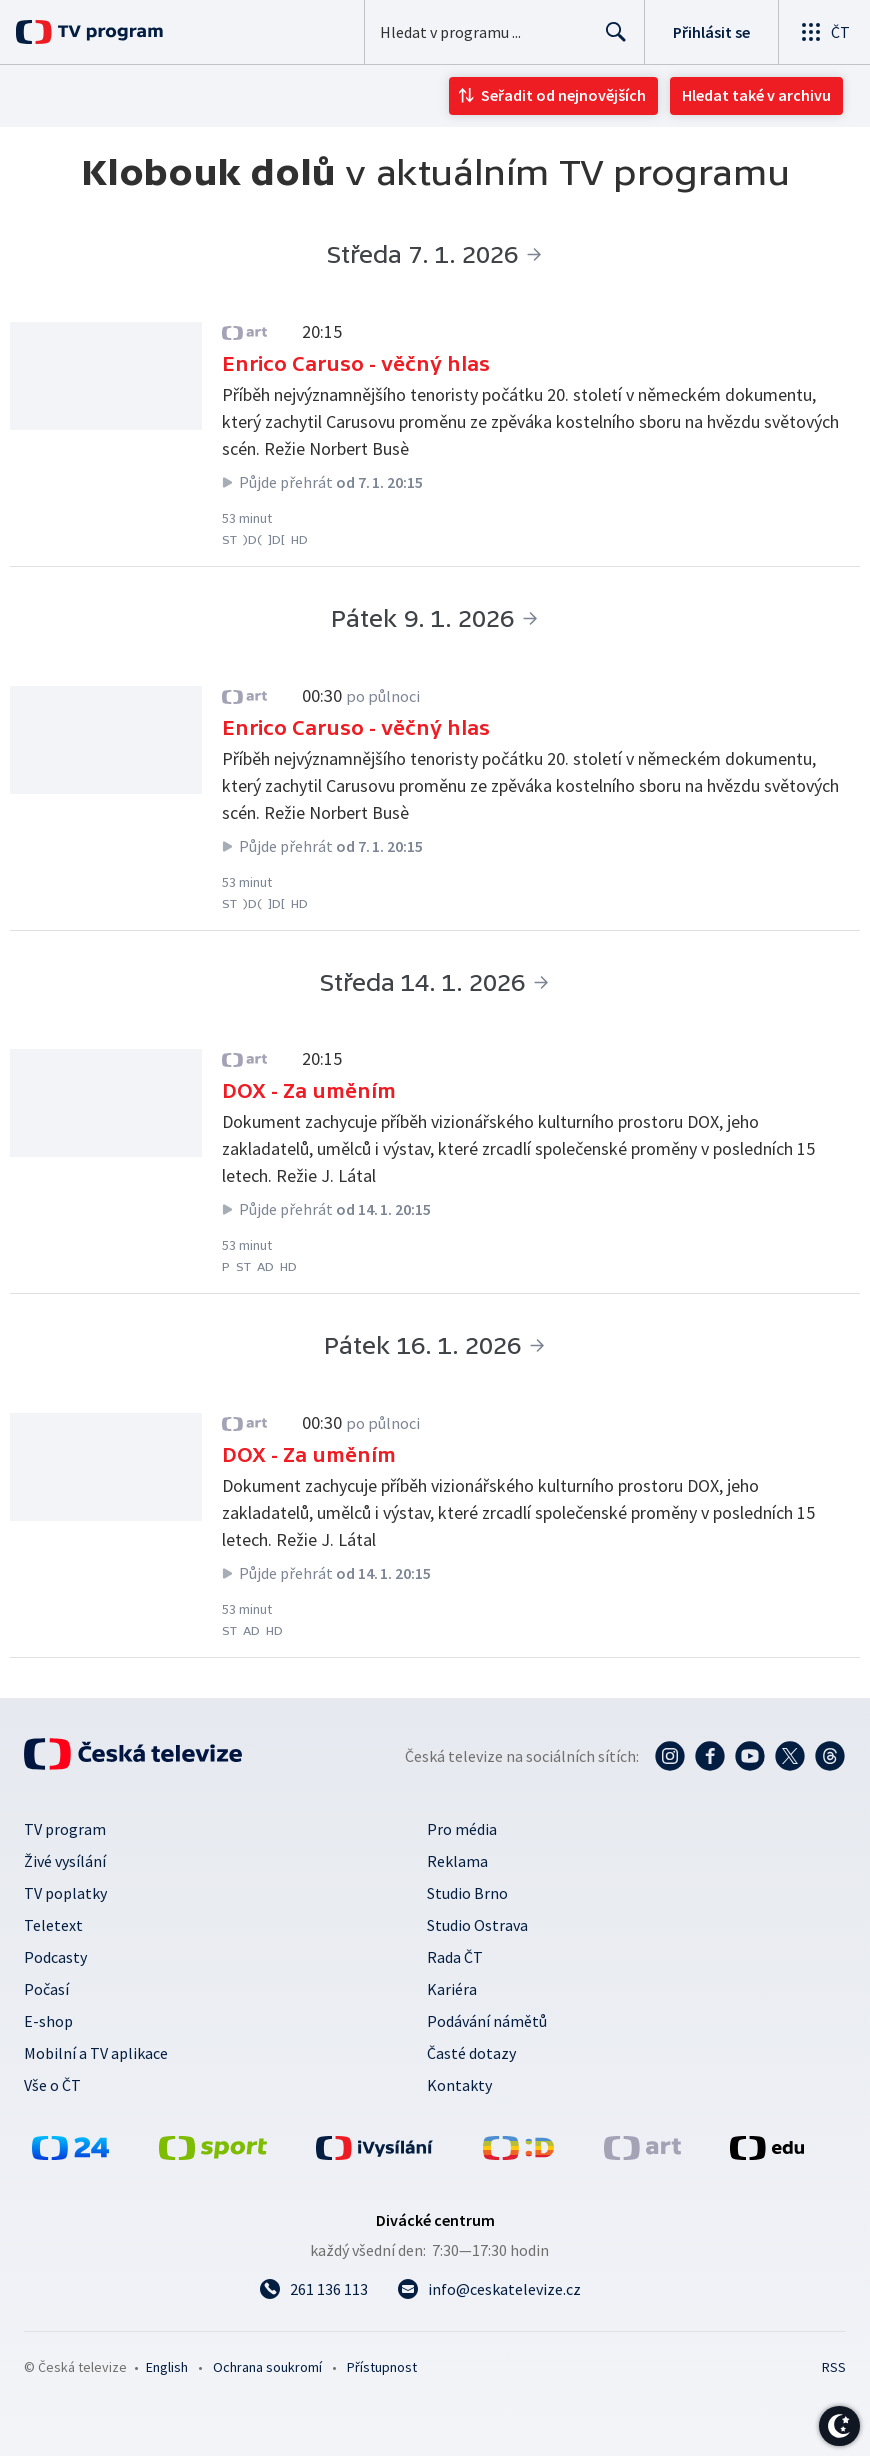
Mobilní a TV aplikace (96, 2053)
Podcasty (55, 1957)
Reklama (457, 1861)
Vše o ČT (52, 2085)
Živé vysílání (65, 1861)
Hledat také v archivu (756, 95)
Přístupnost (382, 2367)
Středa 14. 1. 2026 (422, 982)
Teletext (53, 1925)
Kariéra (452, 1989)
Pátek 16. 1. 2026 (422, 1345)
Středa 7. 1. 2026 (422, 254)
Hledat (610, 40)
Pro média (462, 1829)
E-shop (48, 2021)
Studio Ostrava (477, 1925)
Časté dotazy (471, 2053)
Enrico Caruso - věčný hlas (356, 364)
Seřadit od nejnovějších (563, 95)
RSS (834, 2367)
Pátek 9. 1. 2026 (422, 618)
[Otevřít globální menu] (824, 32)
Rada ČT (455, 1957)
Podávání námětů (487, 2021)
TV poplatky (65, 1893)
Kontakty (459, 2085)
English (167, 2367)
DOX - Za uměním (309, 1091)
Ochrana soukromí (267, 2367)
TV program (65, 1829)
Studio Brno (467, 1893)
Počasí (46, 1989)
